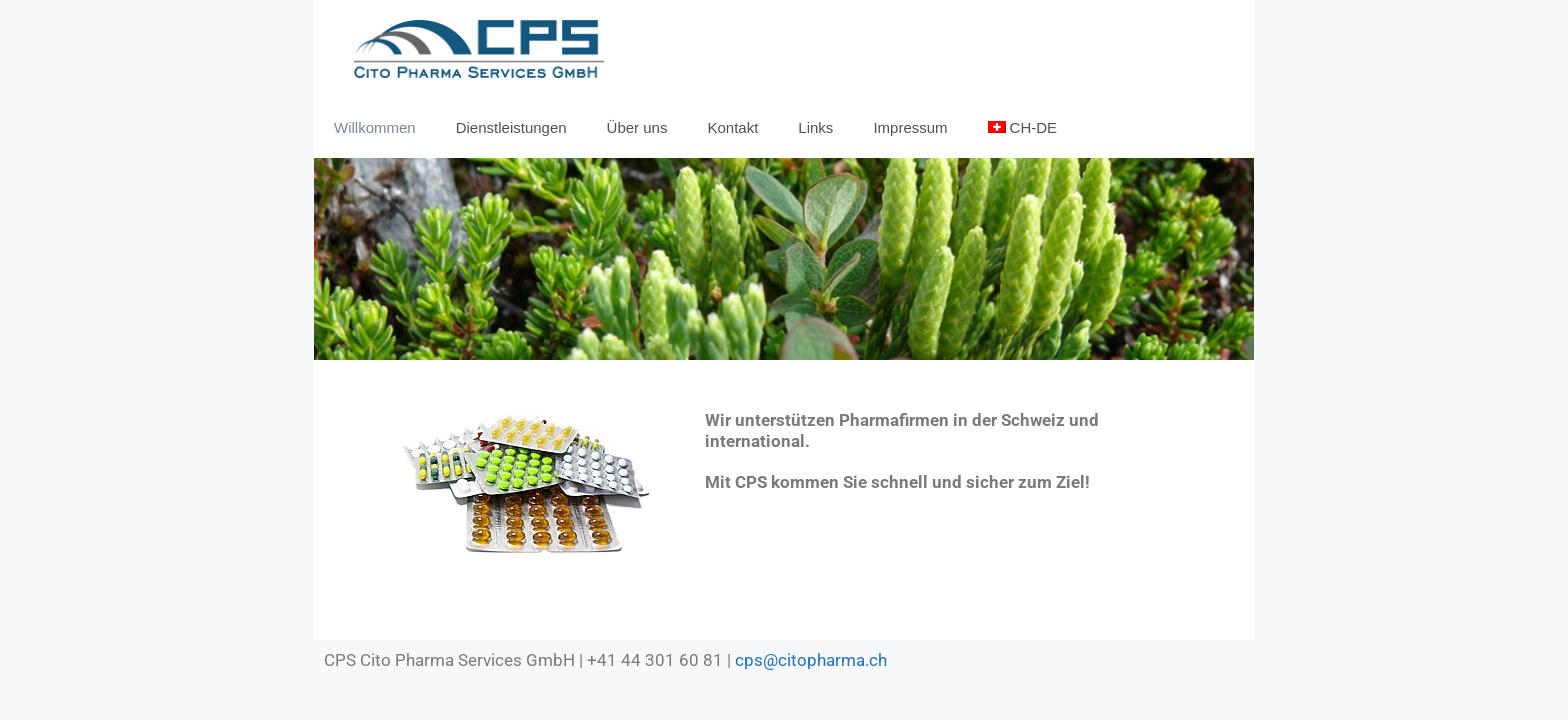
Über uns (637, 127)
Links (815, 127)
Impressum (910, 127)
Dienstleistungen (511, 127)
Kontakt (732, 127)
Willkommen (375, 127)
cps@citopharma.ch (811, 660)
